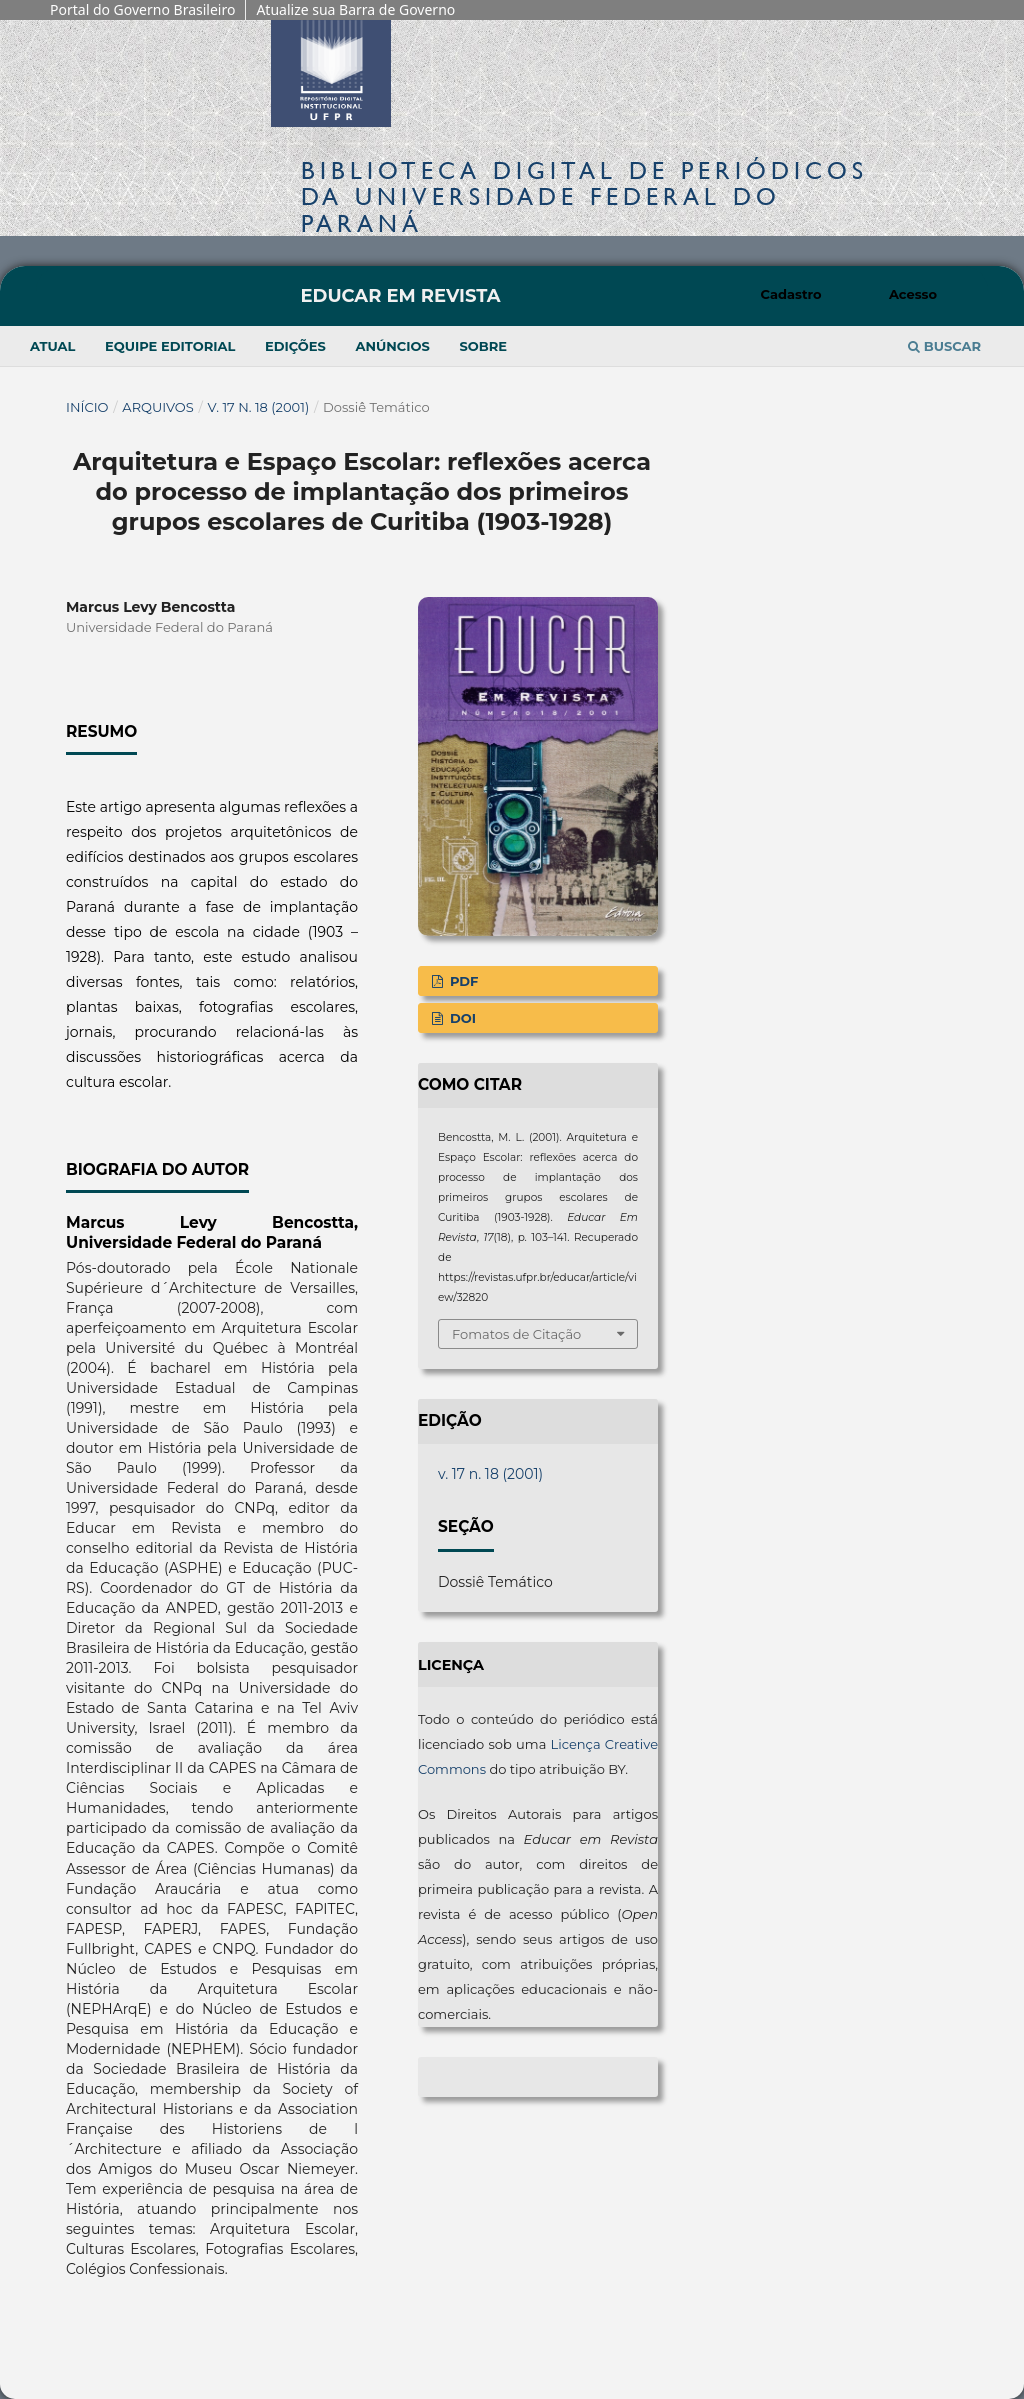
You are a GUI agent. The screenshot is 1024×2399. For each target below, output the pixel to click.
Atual (52, 346)
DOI (461, 1018)
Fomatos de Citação (516, 1334)
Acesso (913, 294)
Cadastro (791, 294)
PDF (462, 981)
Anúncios (392, 346)
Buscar (944, 346)
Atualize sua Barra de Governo (355, 9)
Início (87, 407)
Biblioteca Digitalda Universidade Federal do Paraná (584, 196)
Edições (295, 346)
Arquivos (157, 407)
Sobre (483, 346)
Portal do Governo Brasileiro (142, 9)
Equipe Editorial (170, 346)
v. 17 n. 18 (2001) (259, 407)
